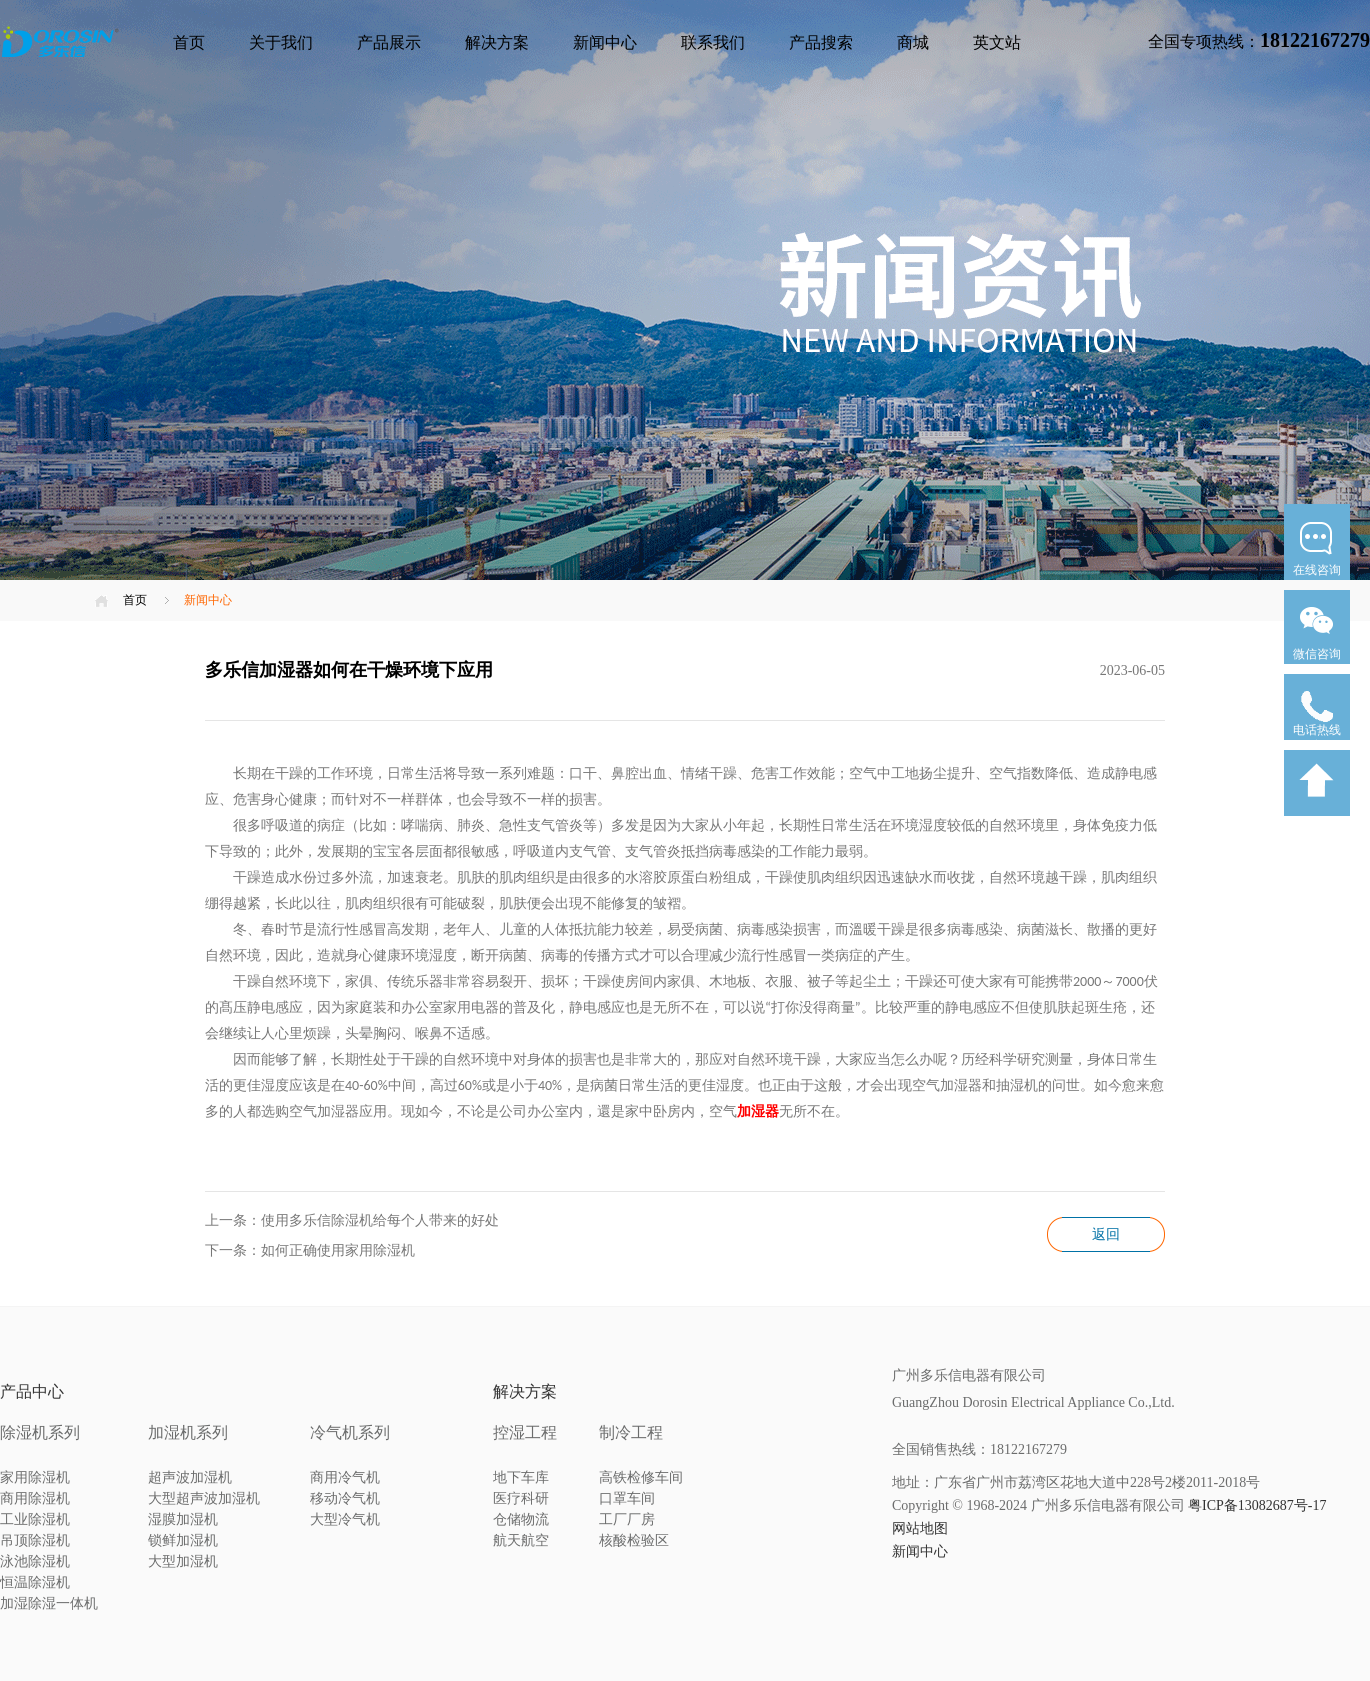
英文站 (997, 42)
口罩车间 (627, 1498)
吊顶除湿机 (35, 1540)
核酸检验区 (634, 1540)
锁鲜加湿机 (183, 1540)
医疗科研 (521, 1498)
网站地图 (920, 1528)
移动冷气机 (345, 1498)
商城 (913, 42)
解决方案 (497, 42)
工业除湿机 (35, 1519)
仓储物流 (521, 1519)
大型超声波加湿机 (204, 1498)
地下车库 (521, 1477)
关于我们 (281, 42)
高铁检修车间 (641, 1477)
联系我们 (713, 42)
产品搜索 (821, 42)
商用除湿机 (35, 1498)
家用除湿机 (35, 1477)
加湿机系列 (188, 1432)
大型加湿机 (183, 1561)
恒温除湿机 (35, 1582)
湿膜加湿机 (183, 1519)
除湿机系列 (40, 1432)
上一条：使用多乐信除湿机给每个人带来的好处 (352, 1220)
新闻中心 (605, 42)
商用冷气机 (345, 1477)
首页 (189, 42)
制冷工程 (631, 1432)
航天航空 (521, 1540)
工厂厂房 (627, 1519)
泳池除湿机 (35, 1561)
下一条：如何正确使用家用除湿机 (310, 1250)
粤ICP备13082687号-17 (1257, 1505)
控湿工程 (525, 1432)
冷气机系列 (350, 1432)
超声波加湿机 (190, 1477)
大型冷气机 (345, 1519)
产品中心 (32, 1391)
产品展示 (389, 42)
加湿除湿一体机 (49, 1603)
